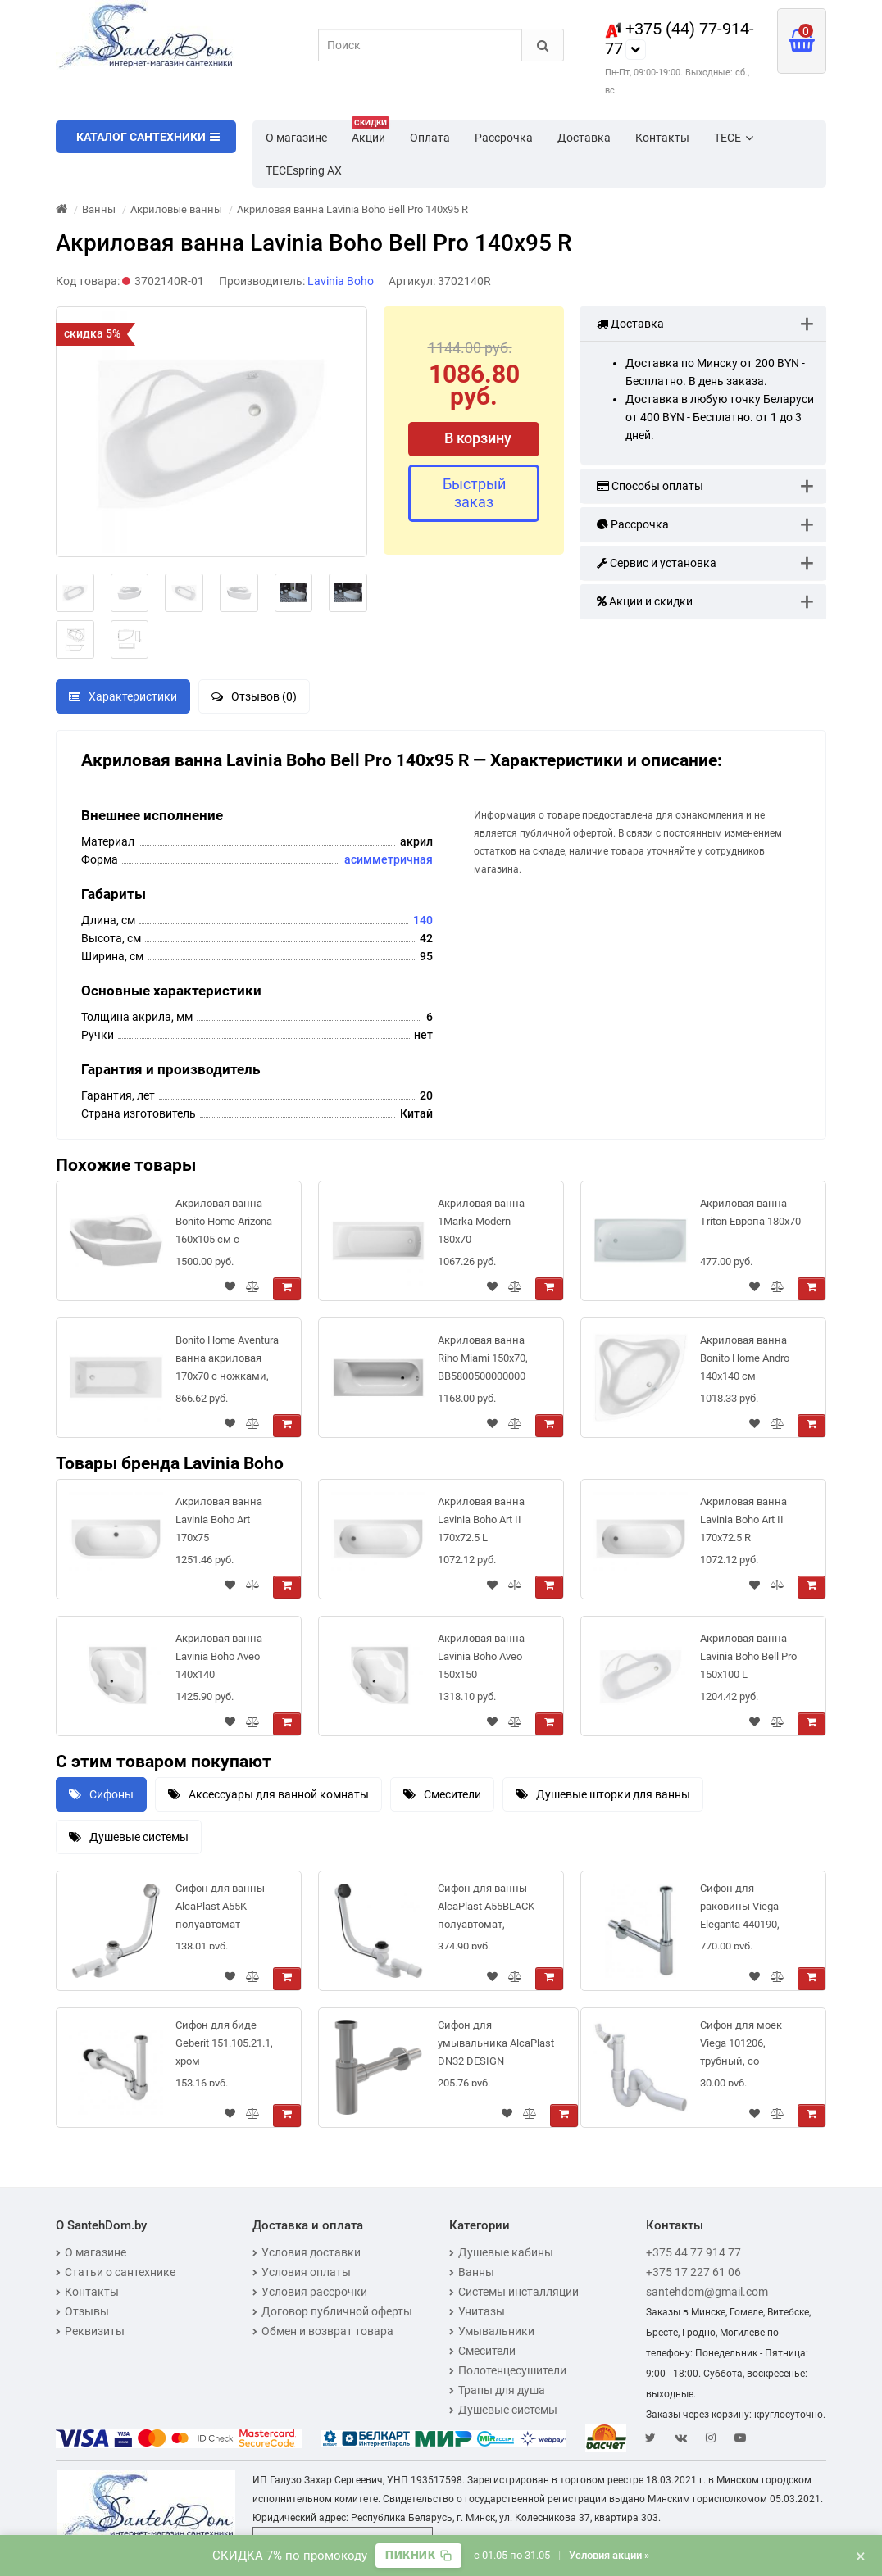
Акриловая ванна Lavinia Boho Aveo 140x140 (218, 1656)
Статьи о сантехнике (115, 2272)
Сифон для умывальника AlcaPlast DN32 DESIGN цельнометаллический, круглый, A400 (497, 2046)
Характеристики (123, 696)
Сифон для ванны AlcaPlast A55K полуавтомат (220, 1906)
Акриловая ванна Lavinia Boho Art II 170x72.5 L (481, 1519)
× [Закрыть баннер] (861, 2555)
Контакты (662, 137)
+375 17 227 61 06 (693, 2272)
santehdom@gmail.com (707, 2291)
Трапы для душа (497, 2390)
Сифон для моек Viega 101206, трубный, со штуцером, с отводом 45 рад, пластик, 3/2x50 (741, 2046)
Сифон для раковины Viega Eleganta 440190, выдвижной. (740, 1909)
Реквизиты (90, 2331)
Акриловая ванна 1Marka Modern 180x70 (481, 1221)
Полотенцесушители (507, 2370)
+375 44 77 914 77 (693, 2252)
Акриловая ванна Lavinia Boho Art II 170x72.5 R (743, 1519)
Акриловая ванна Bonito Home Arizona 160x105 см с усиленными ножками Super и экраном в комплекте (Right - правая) (223, 1224)
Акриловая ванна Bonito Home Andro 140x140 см (744, 1358)
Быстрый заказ (474, 492)
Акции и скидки (645, 601)
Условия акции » (611, 2555)
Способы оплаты (650, 485)
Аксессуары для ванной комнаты (268, 1794)
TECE (733, 137)
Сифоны (101, 1794)
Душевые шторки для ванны (603, 1794)
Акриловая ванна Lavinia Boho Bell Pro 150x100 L (748, 1656)
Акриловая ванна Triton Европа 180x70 (750, 1212)
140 (423, 920)
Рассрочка (504, 137)
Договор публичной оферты (332, 2311)
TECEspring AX (304, 170)
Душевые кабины (501, 2252)
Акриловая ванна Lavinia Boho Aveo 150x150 (481, 1656)
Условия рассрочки (309, 2291)
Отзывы (82, 2311)
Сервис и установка (656, 562)
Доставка (584, 137)
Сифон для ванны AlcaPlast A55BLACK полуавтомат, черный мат (486, 1909)
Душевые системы (129, 1837)
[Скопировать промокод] (418, 2555)
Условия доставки (306, 2252)
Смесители (442, 1794)
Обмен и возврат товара (322, 2331)
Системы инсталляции (514, 2291)
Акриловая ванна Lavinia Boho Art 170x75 (218, 1519)
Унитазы (477, 2311)
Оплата (430, 137)
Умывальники (491, 2331)
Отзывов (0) (254, 696)
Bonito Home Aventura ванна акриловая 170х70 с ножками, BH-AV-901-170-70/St (227, 1361)
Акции (370, 132)
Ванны (471, 2272)
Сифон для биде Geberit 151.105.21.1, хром (224, 2043)
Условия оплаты (301, 2272)
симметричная (392, 859)
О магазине (296, 137)
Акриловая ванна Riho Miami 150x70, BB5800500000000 (483, 1358)
